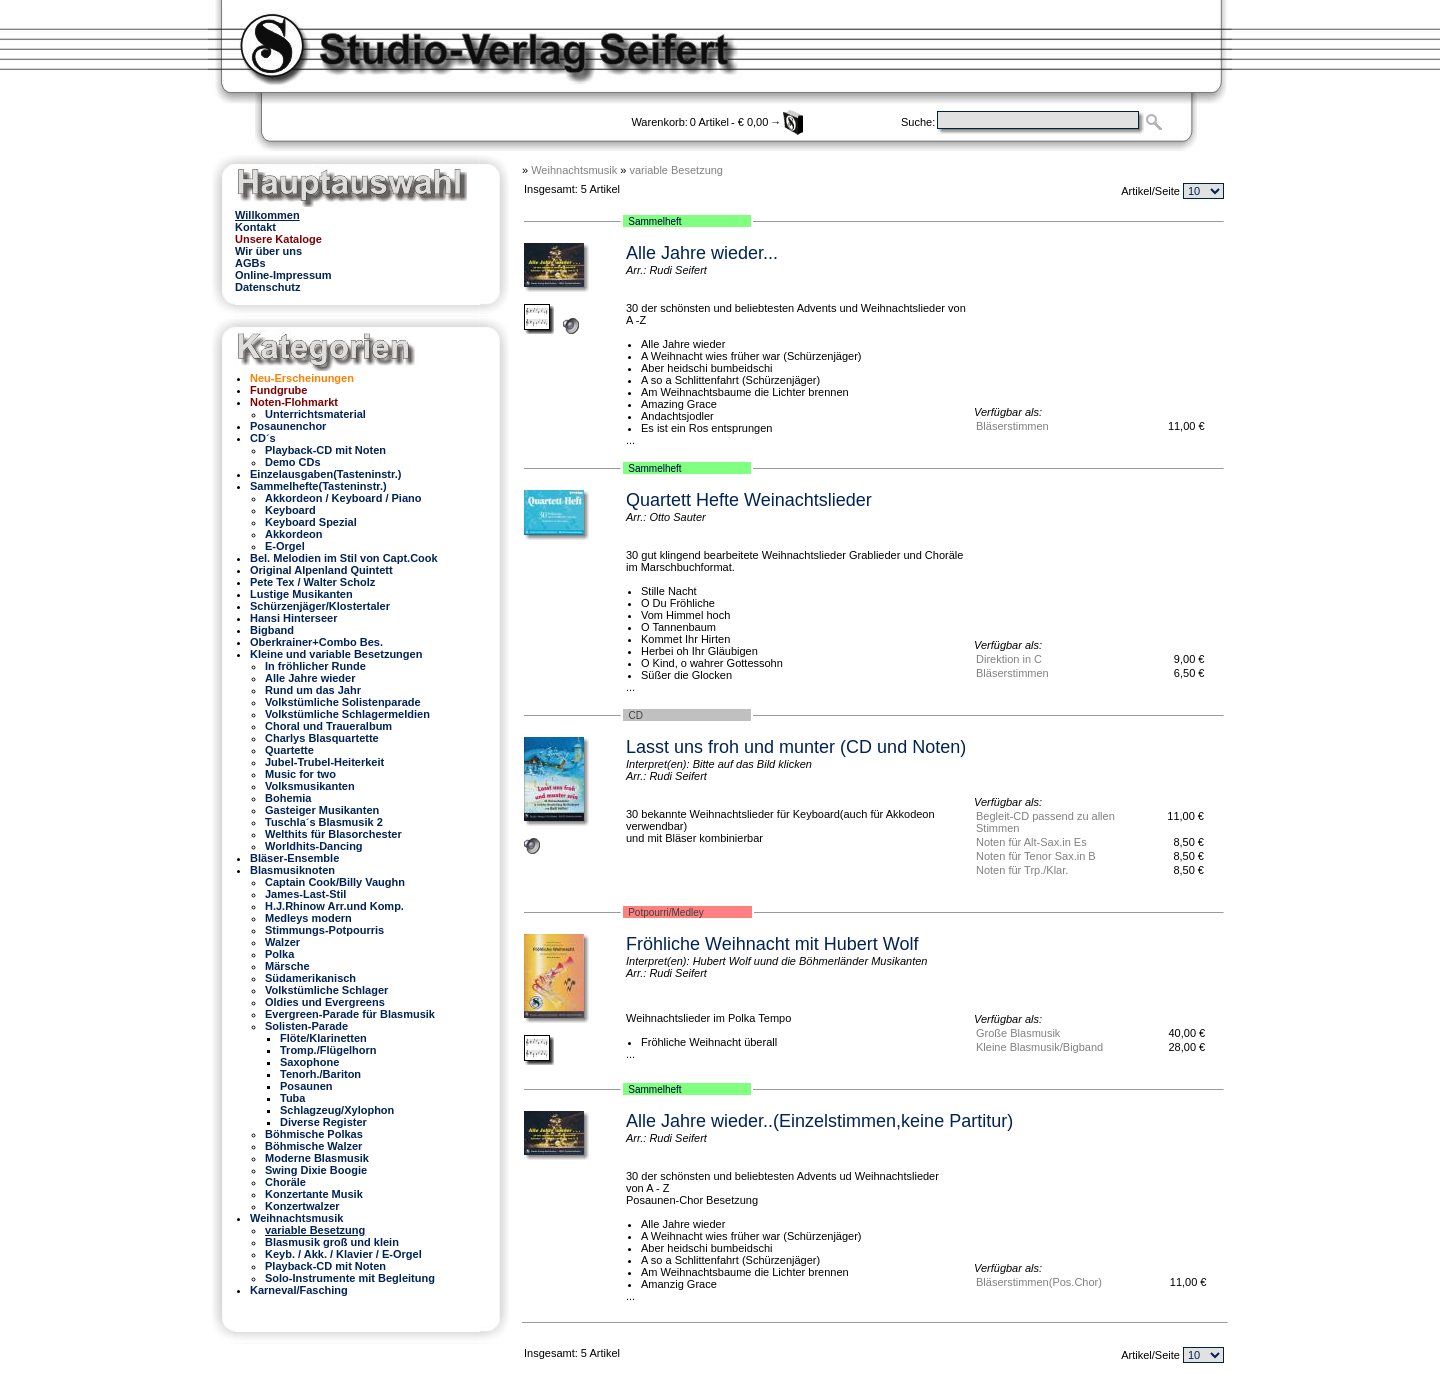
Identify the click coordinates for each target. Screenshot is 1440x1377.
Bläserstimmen (1012, 426)
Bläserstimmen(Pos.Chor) (1039, 1282)
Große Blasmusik (1018, 1033)
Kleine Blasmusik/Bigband (1039, 1047)
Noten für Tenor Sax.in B (1036, 856)
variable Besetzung (676, 170)
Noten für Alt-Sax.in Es (1031, 842)
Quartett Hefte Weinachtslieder (749, 500)
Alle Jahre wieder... (702, 253)
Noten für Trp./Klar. (1022, 870)
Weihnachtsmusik (574, 170)
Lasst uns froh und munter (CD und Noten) (796, 747)
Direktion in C (1009, 659)
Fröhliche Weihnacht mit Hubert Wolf (772, 944)
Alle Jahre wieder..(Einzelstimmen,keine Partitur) (819, 1121)
